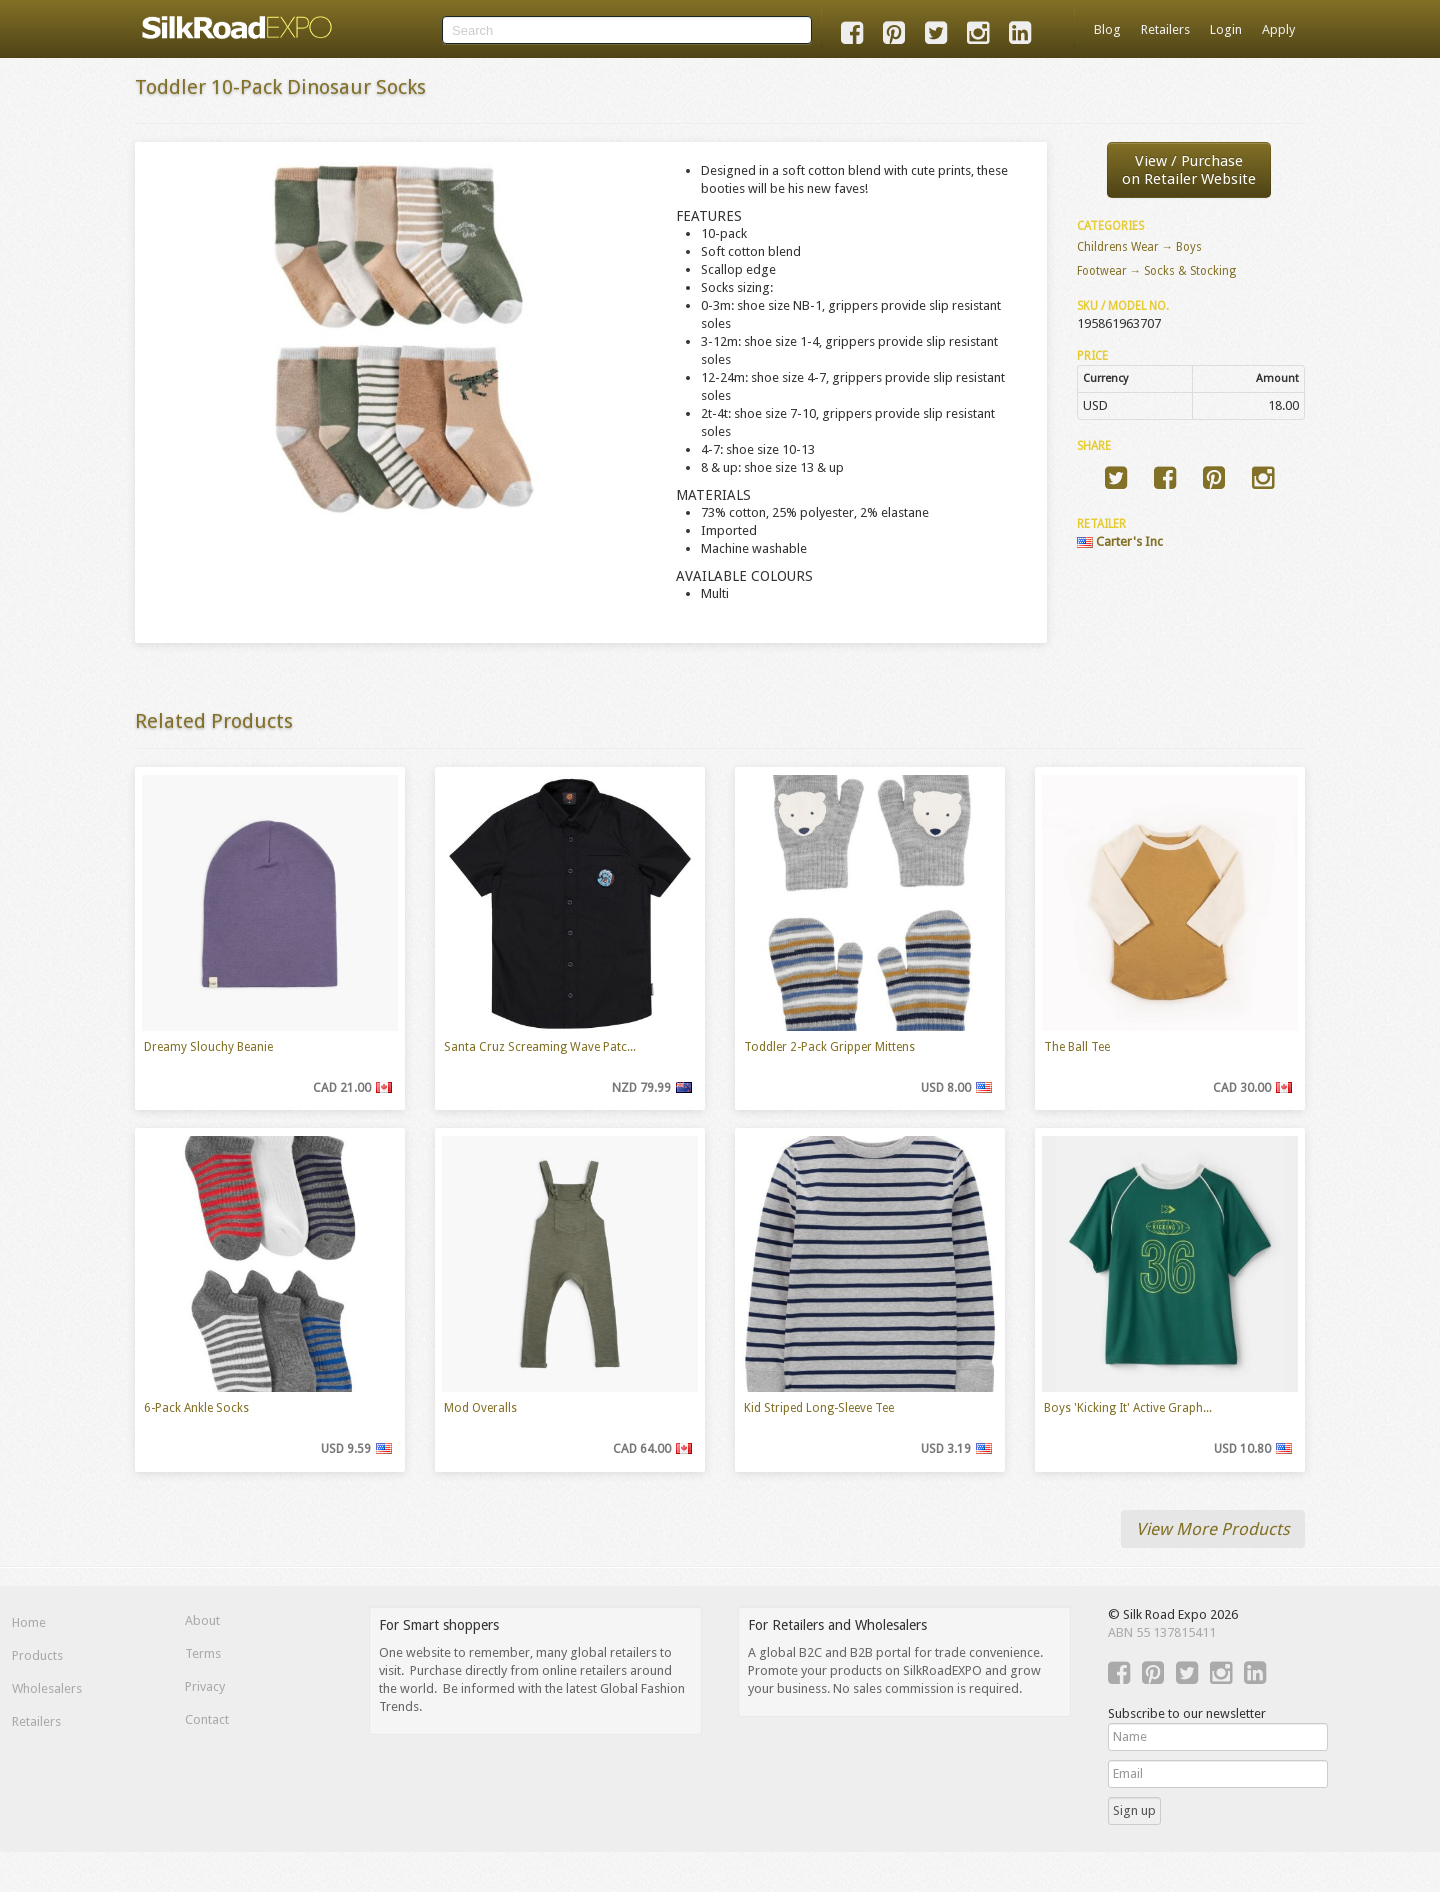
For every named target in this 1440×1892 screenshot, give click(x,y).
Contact (207, 1719)
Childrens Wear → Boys (1140, 247)
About (202, 1620)
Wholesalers (47, 1688)
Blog (1107, 29)
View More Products (1213, 1529)
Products (37, 1655)
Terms (203, 1653)
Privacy (205, 1686)
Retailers (1165, 29)
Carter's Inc (1120, 541)
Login (1226, 29)
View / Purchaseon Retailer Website (1189, 170)
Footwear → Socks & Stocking (1157, 271)
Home (29, 1622)
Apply (1278, 29)
